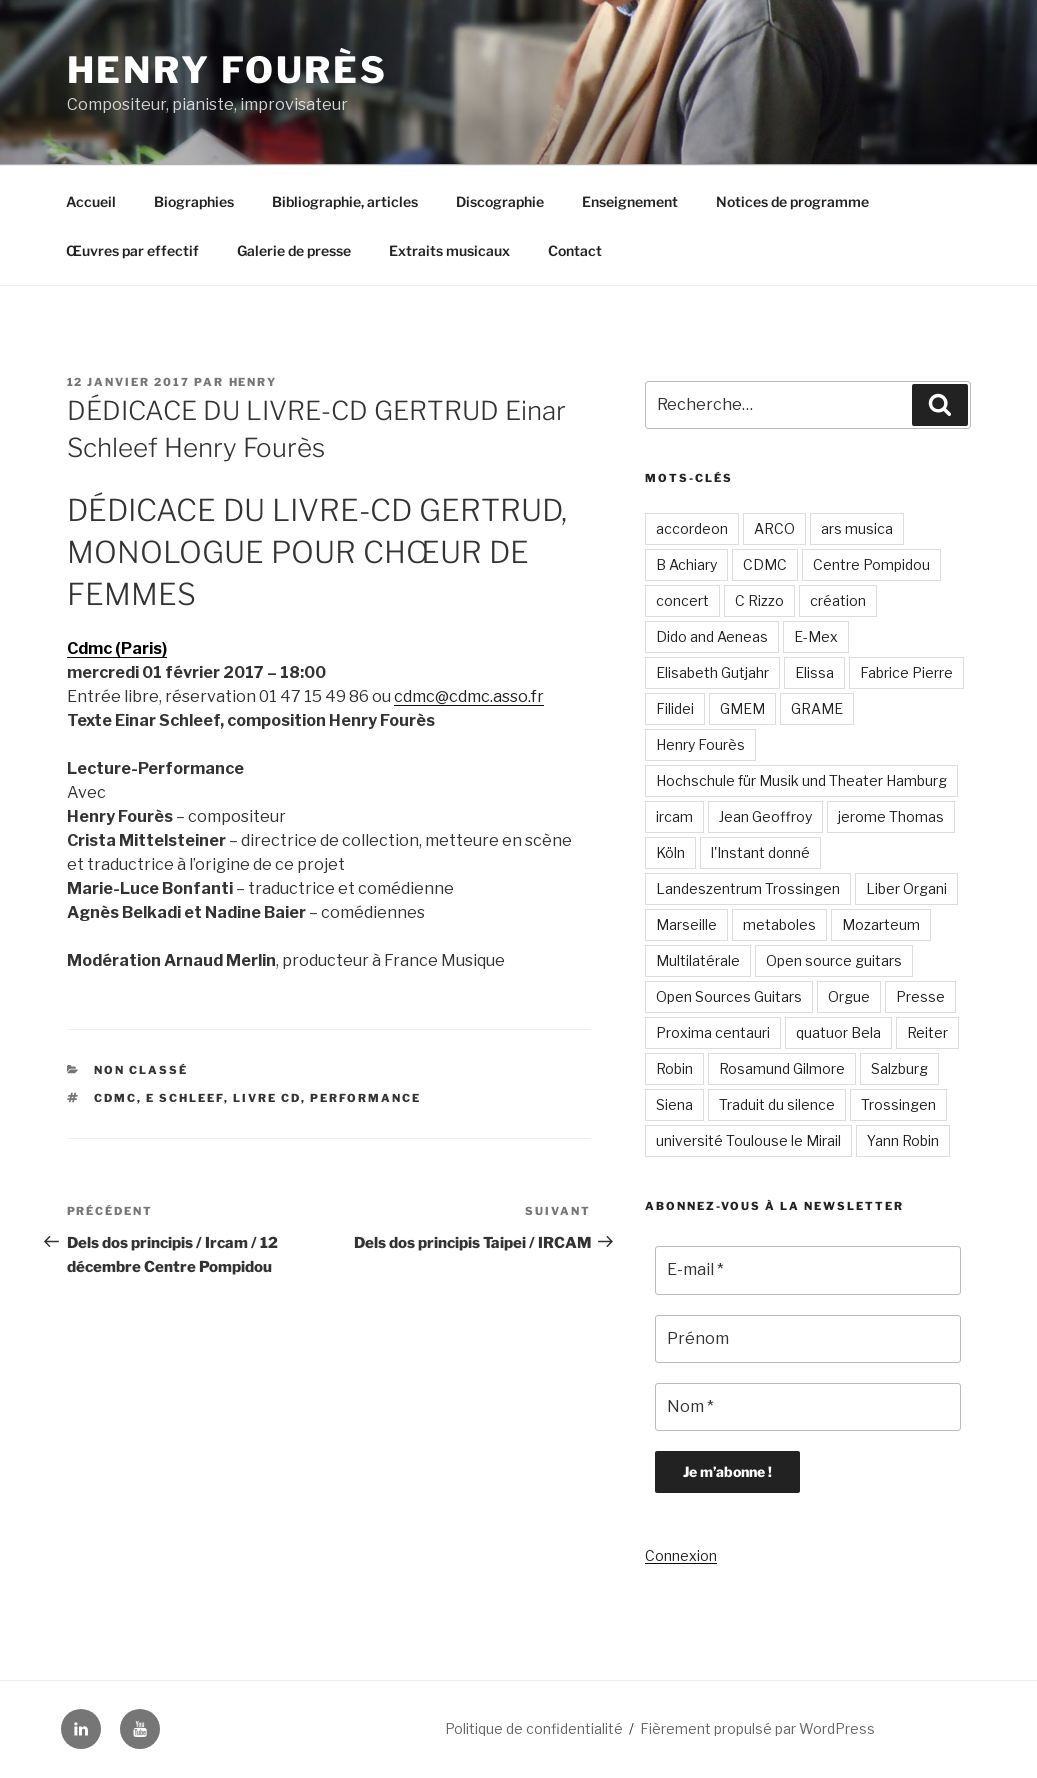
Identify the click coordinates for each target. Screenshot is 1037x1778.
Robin (674, 1068)
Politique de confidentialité (534, 1728)
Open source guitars (834, 960)
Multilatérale (698, 960)
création (838, 600)
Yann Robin (903, 1140)
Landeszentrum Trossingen (748, 888)
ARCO (774, 528)
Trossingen (898, 1104)
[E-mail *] (807, 1270)
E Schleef (185, 1098)
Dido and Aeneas (712, 636)
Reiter (927, 1032)
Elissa (814, 672)
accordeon (692, 528)
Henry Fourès (228, 70)
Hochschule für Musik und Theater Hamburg (801, 780)
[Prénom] (807, 1339)
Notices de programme (792, 201)
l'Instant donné (760, 852)
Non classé (141, 1070)
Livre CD (267, 1098)
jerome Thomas (891, 816)
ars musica (857, 528)
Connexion (681, 1555)
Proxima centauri (713, 1032)
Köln (670, 852)
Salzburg (899, 1068)
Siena (674, 1104)
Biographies (194, 201)
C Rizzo (759, 600)
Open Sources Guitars (729, 996)
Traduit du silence (777, 1104)
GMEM (742, 708)
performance (365, 1098)
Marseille (686, 924)
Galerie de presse (294, 250)
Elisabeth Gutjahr (712, 672)
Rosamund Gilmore (782, 1068)
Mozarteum (881, 924)
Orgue (849, 996)
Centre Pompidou (871, 564)
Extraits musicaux (449, 250)
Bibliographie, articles (345, 201)
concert (682, 600)
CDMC (115, 1098)
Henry (253, 382)
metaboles (779, 924)
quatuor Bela (838, 1032)
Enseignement (630, 201)
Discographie (500, 201)
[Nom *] (807, 1407)
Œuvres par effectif (132, 250)
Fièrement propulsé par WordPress (757, 1728)
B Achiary (686, 564)
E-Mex (816, 636)
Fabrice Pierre (906, 672)
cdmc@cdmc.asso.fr (469, 696)
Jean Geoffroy (765, 816)
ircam (674, 816)
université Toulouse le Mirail (748, 1140)
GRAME (817, 708)
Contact (575, 250)
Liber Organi (906, 888)
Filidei (675, 708)
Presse (920, 996)
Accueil (91, 201)
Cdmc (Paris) (117, 648)
